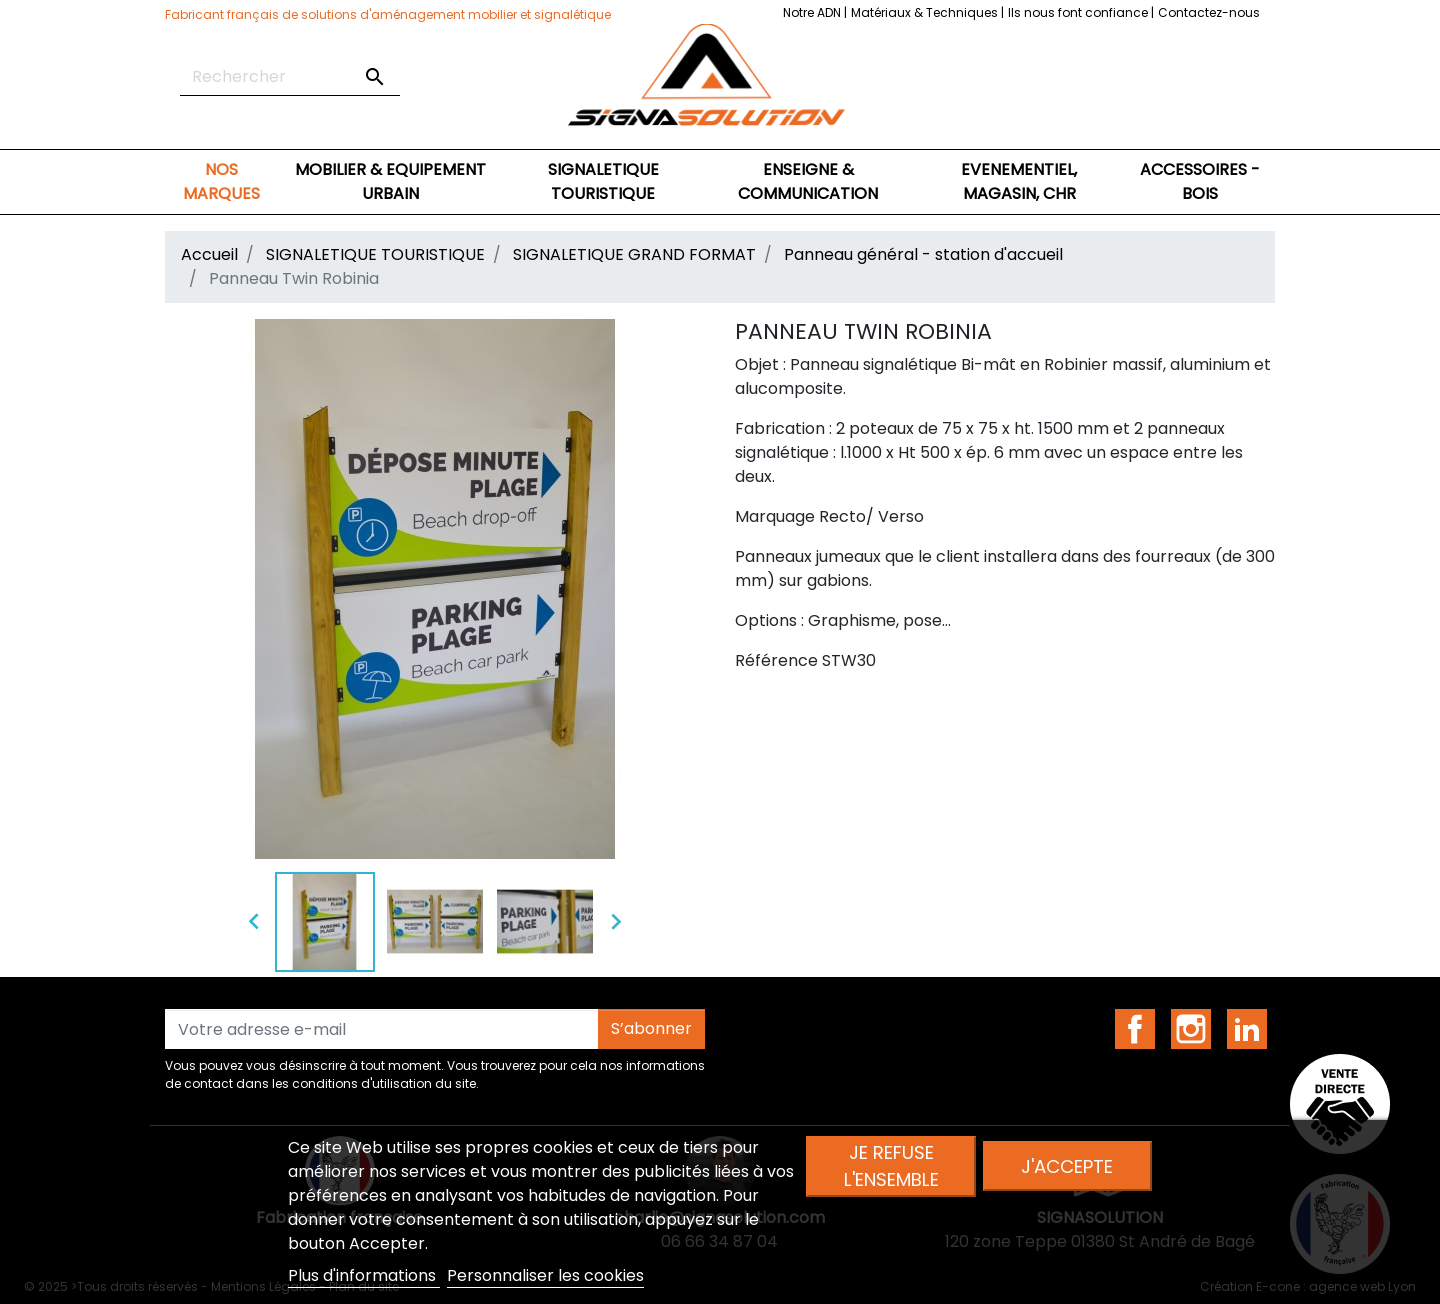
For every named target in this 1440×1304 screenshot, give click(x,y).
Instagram (1191, 1029)
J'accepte (1067, 1166)
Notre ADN (813, 12)
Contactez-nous (1209, 12)
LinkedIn (1247, 1029)
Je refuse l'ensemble (891, 1166)
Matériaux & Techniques (926, 12)
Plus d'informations (364, 1275)
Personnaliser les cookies (545, 1275)
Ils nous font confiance (1079, 12)
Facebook (1135, 1029)
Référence (776, 660)
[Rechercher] (290, 77)
